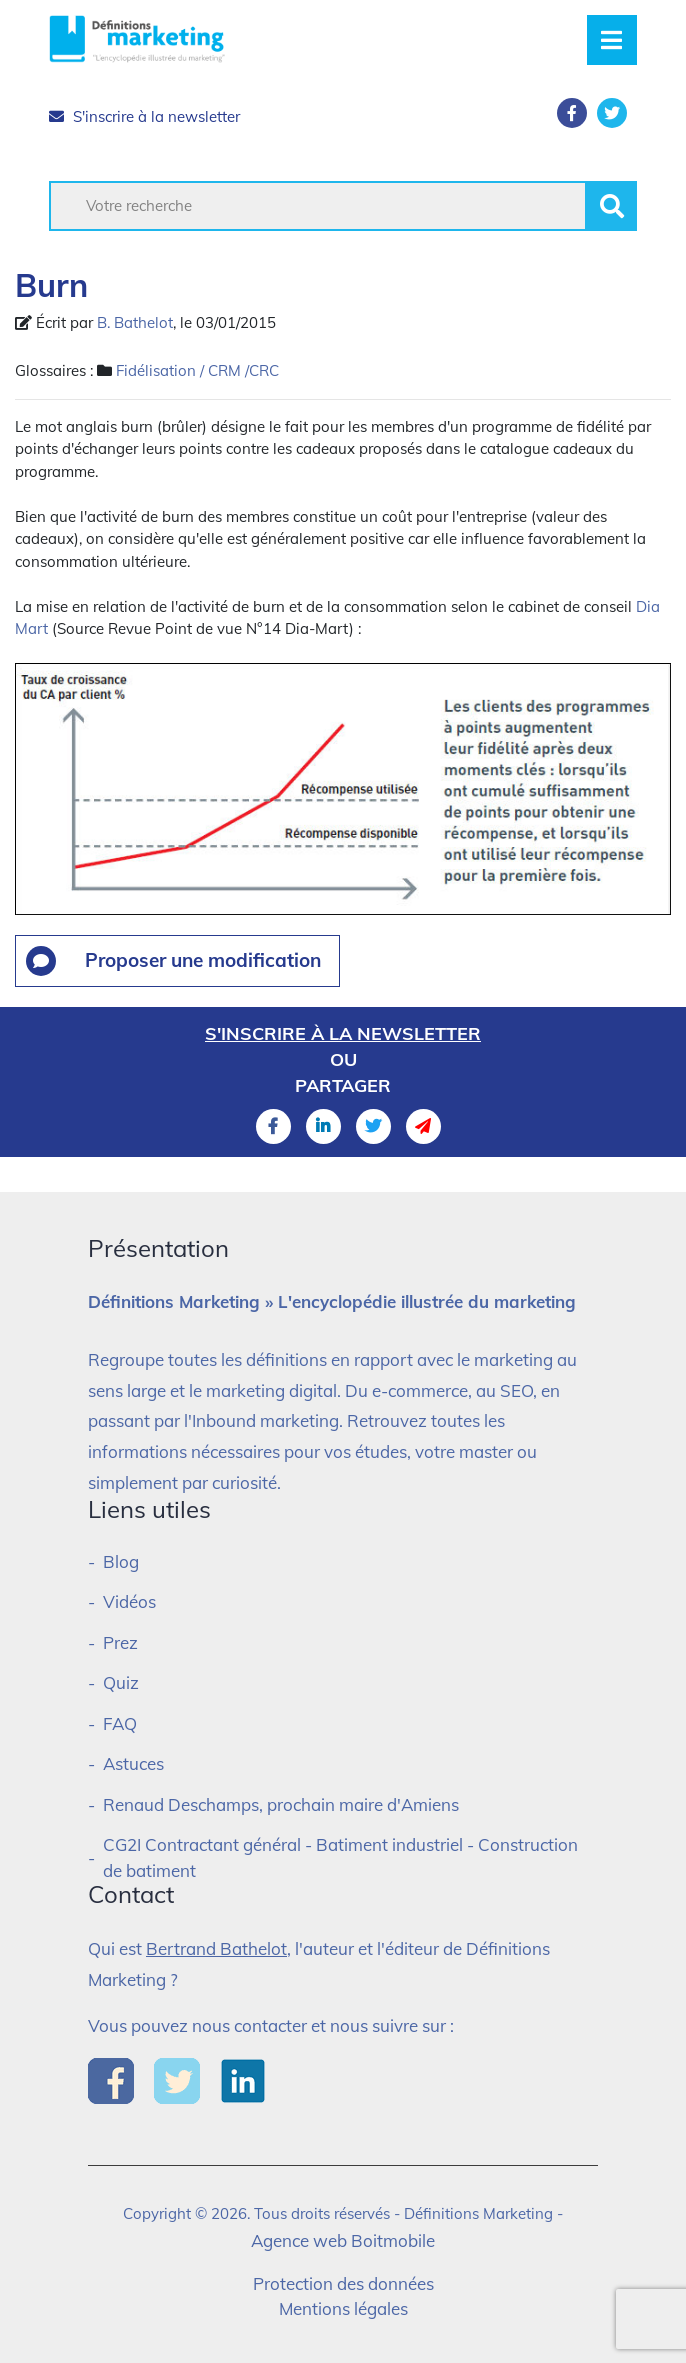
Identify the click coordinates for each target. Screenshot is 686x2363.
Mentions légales (343, 2308)
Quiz (121, 1682)
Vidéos (129, 1601)
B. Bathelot (135, 322)
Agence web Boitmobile (343, 2240)
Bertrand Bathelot (216, 1948)
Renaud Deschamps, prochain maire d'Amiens (281, 1804)
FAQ (120, 1723)
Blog (121, 1561)
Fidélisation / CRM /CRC (197, 370)
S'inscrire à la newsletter (144, 116)
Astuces (133, 1763)
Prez (120, 1642)
